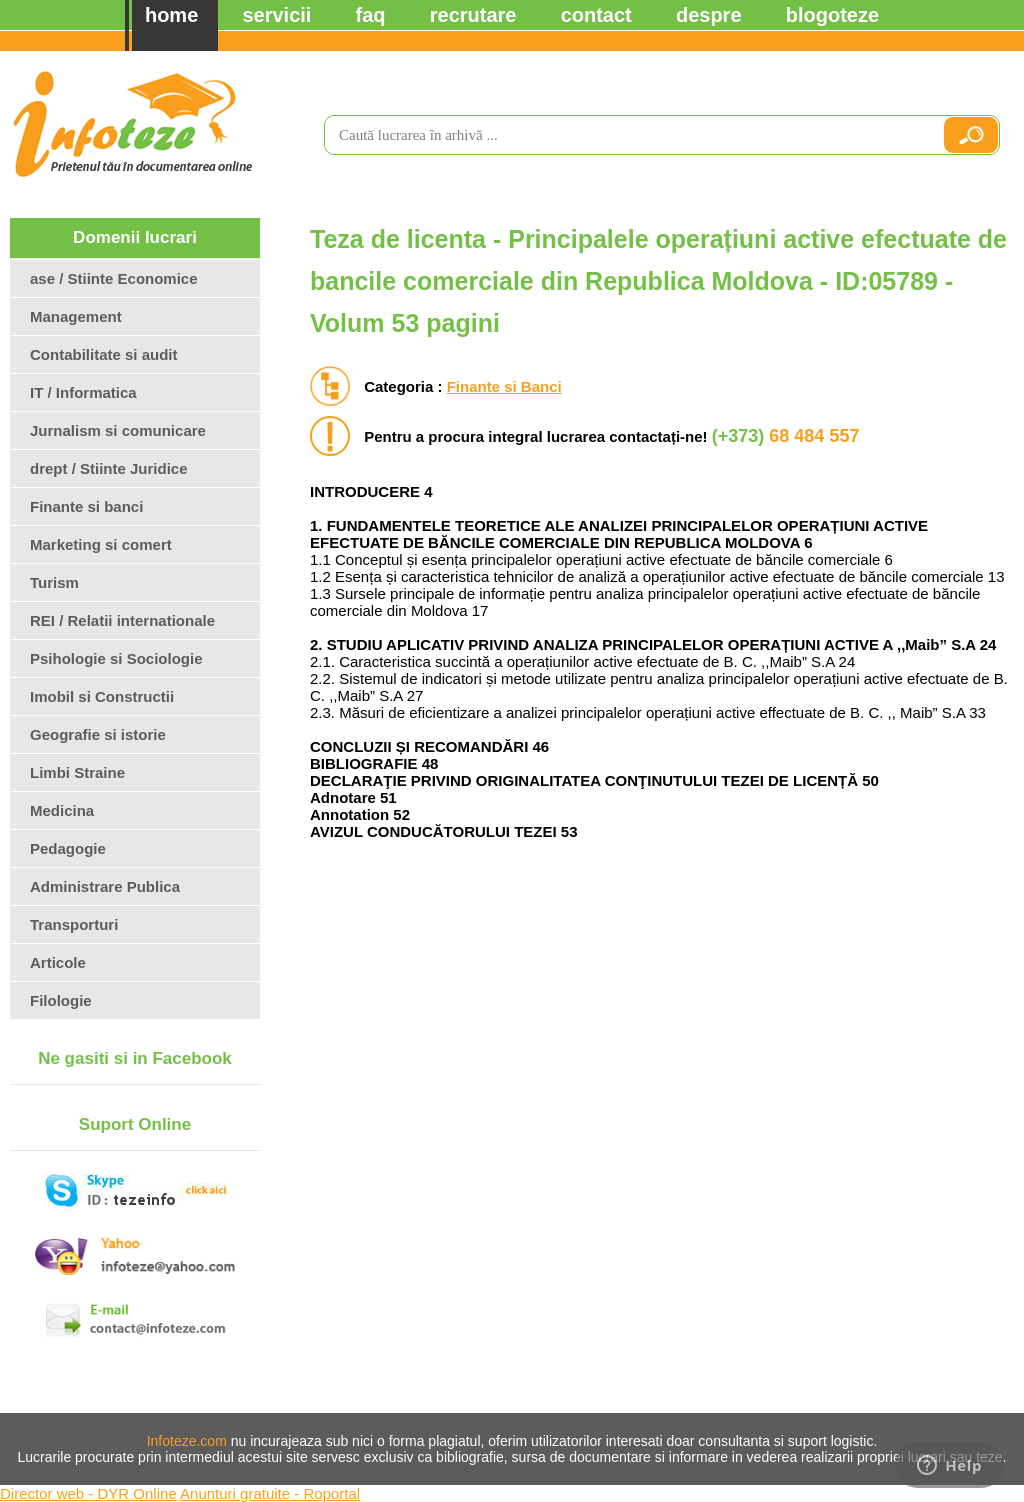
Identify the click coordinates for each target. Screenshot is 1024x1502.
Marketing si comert (101, 544)
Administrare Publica (105, 886)
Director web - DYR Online (88, 1493)
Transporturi (74, 924)
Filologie (61, 1000)
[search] (625, 135)
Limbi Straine (77, 772)
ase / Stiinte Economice (114, 278)
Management (76, 316)
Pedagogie (68, 848)
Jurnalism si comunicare (118, 430)
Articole (58, 962)
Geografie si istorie (98, 734)
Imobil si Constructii (102, 696)
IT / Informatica (83, 392)
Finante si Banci (504, 386)
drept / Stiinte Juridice (109, 468)
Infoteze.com (187, 1441)
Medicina (62, 810)
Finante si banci (86, 506)
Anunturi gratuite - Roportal (270, 1493)
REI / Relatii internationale (122, 620)
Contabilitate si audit (104, 354)
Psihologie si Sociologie (116, 658)
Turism (54, 582)
